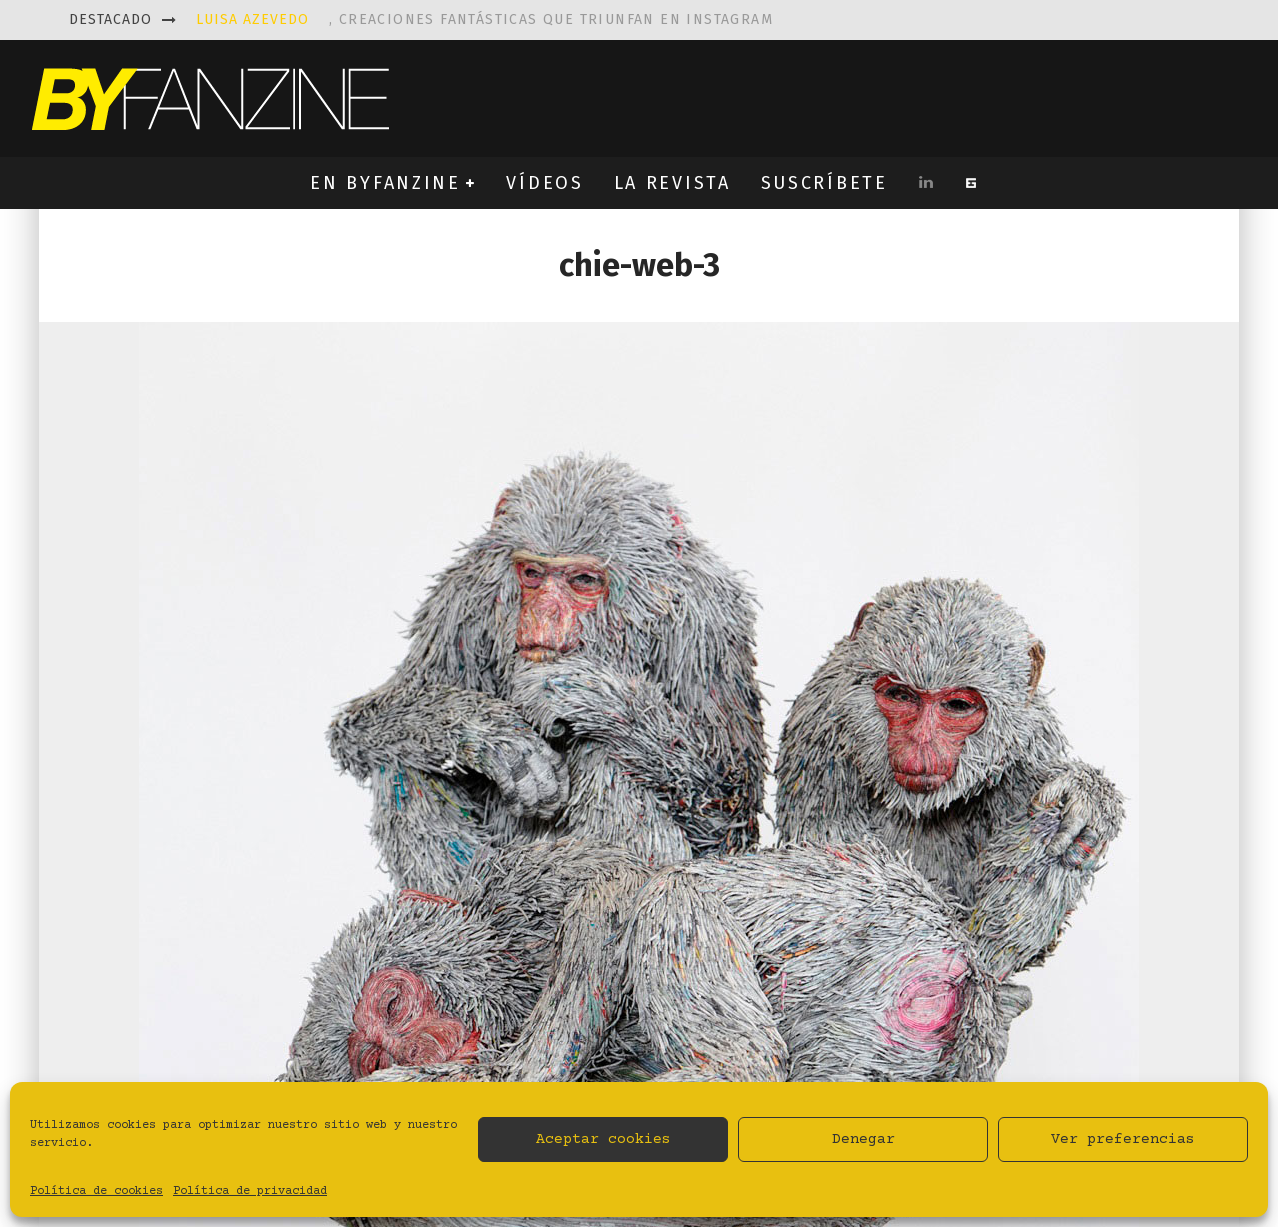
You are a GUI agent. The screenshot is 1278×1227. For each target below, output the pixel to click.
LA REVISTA (672, 183)
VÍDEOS (544, 183)
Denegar (863, 1139)
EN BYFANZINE (385, 183)
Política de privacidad (250, 1191)
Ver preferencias (1123, 1139)
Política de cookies (96, 1191)
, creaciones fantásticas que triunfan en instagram (484, 19)
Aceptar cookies (603, 1139)
